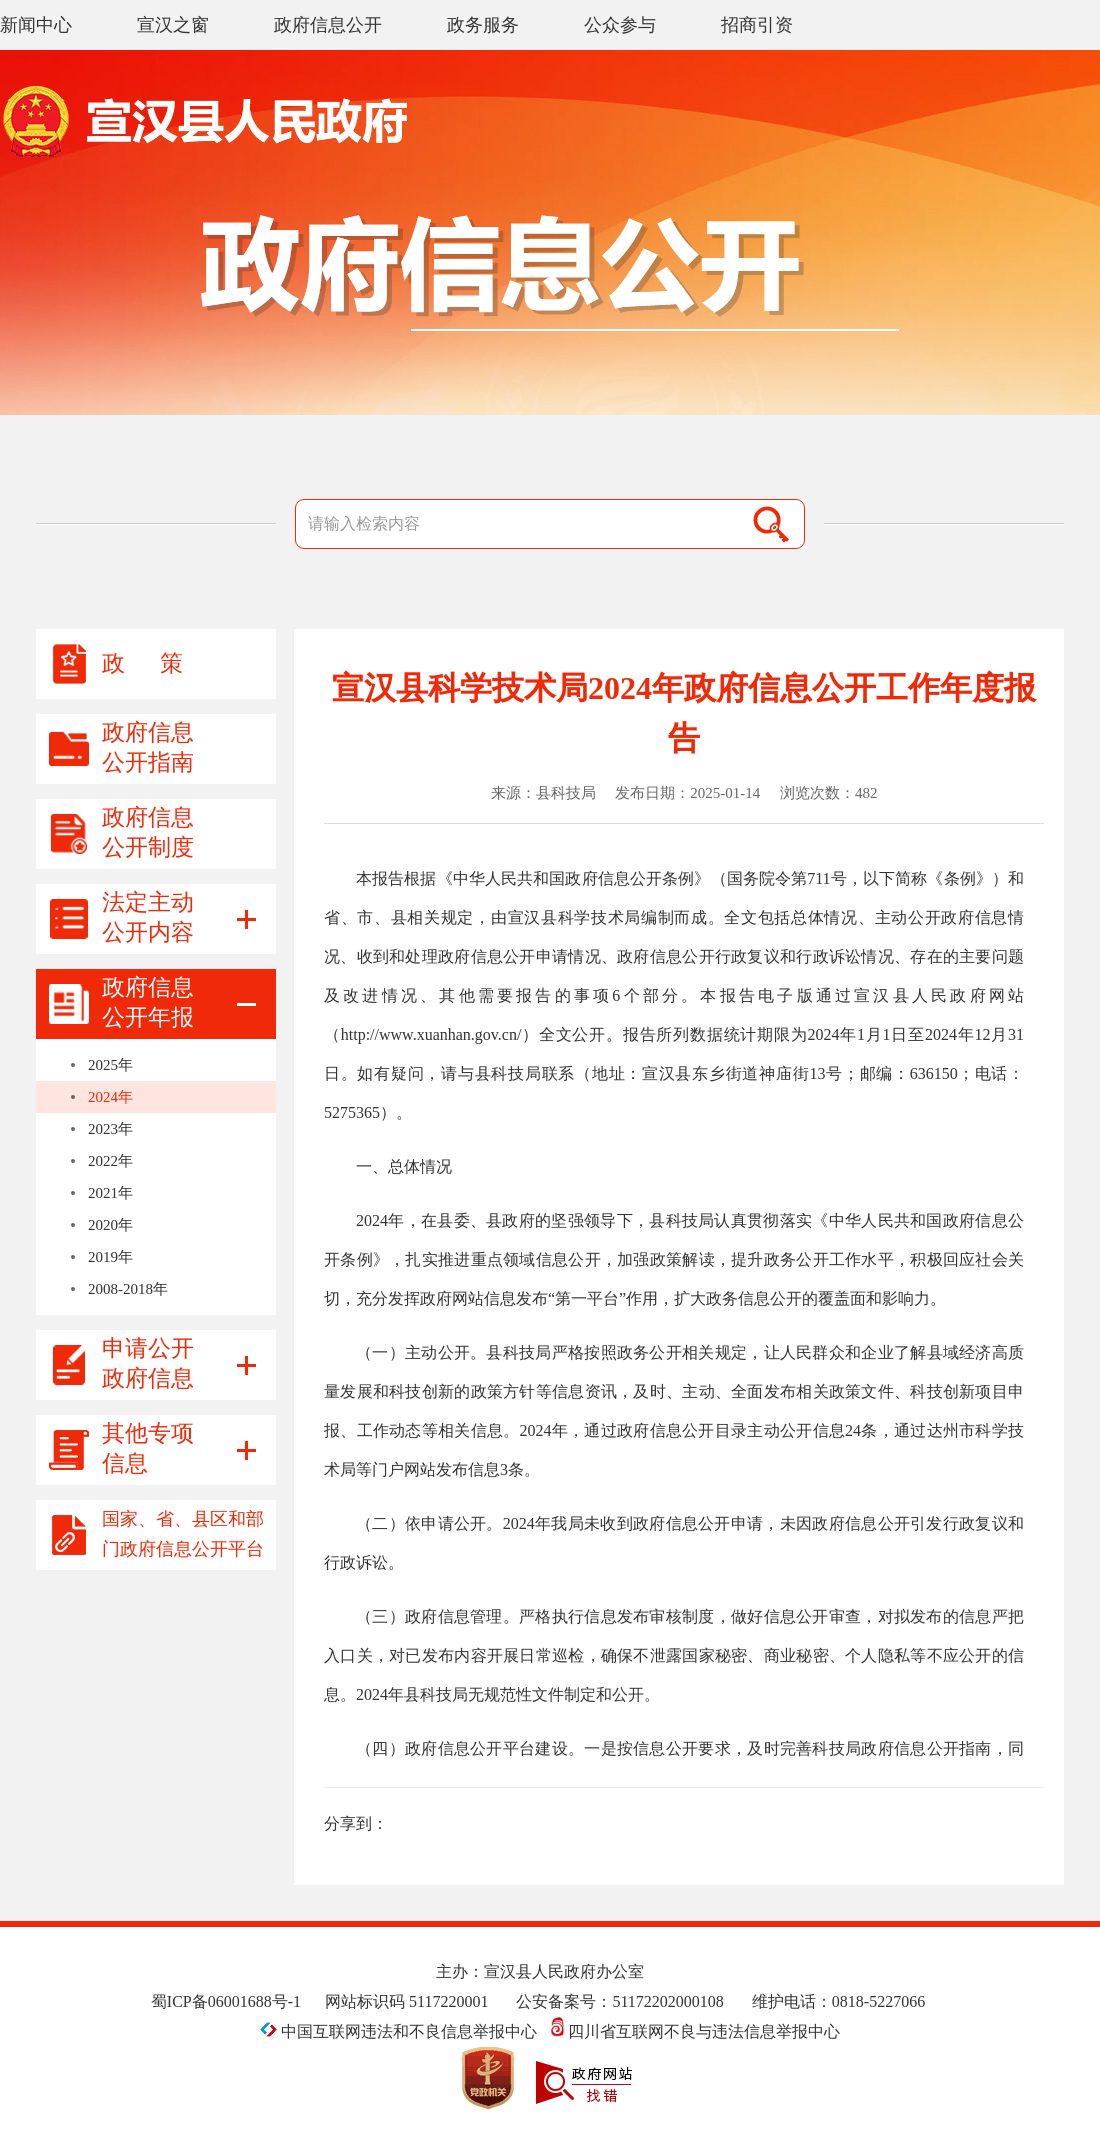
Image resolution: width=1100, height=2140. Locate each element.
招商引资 (757, 25)
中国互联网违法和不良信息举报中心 (400, 2031)
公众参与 (620, 25)
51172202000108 (667, 2001)
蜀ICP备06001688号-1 (226, 2001)
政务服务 (483, 25)
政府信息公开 (328, 25)
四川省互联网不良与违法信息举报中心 (695, 2031)
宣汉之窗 (173, 25)
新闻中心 (36, 25)
